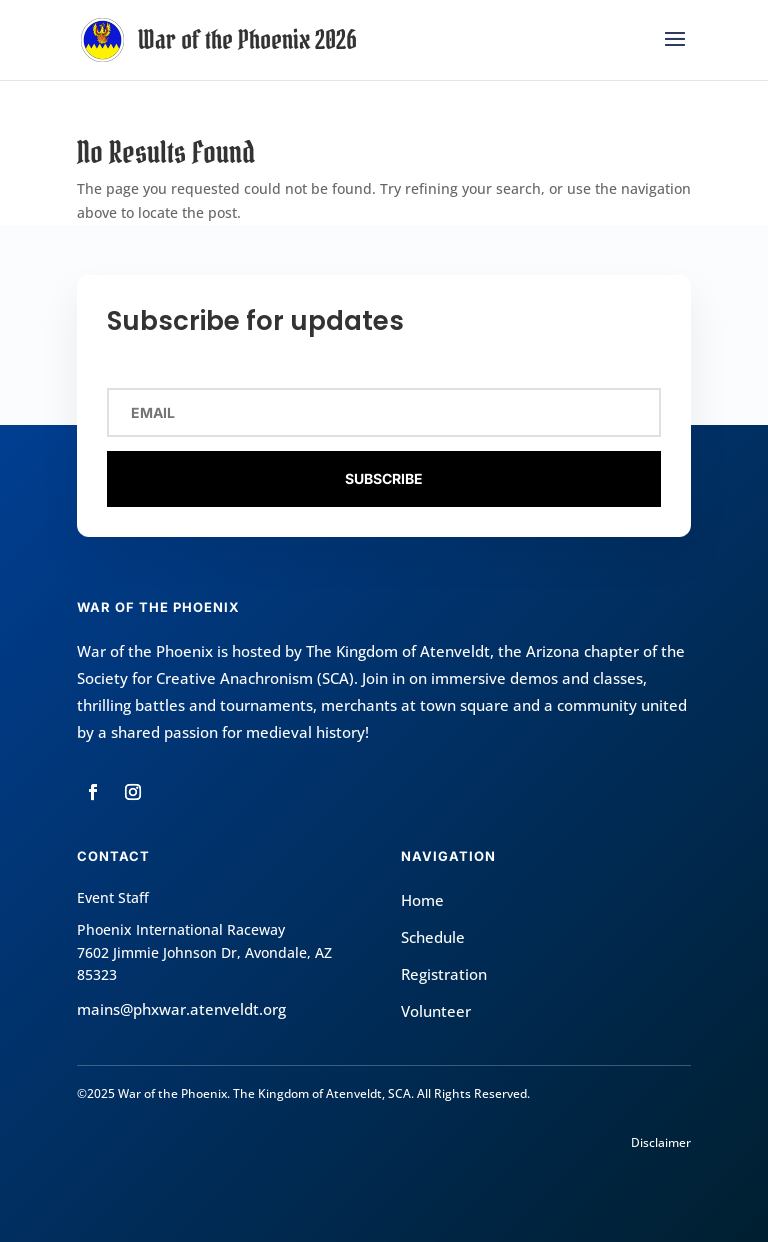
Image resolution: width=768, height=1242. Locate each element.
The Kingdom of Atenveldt (398, 651)
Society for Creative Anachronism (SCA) (215, 678)
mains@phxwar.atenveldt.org (181, 1009)
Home (422, 900)
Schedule (433, 937)
